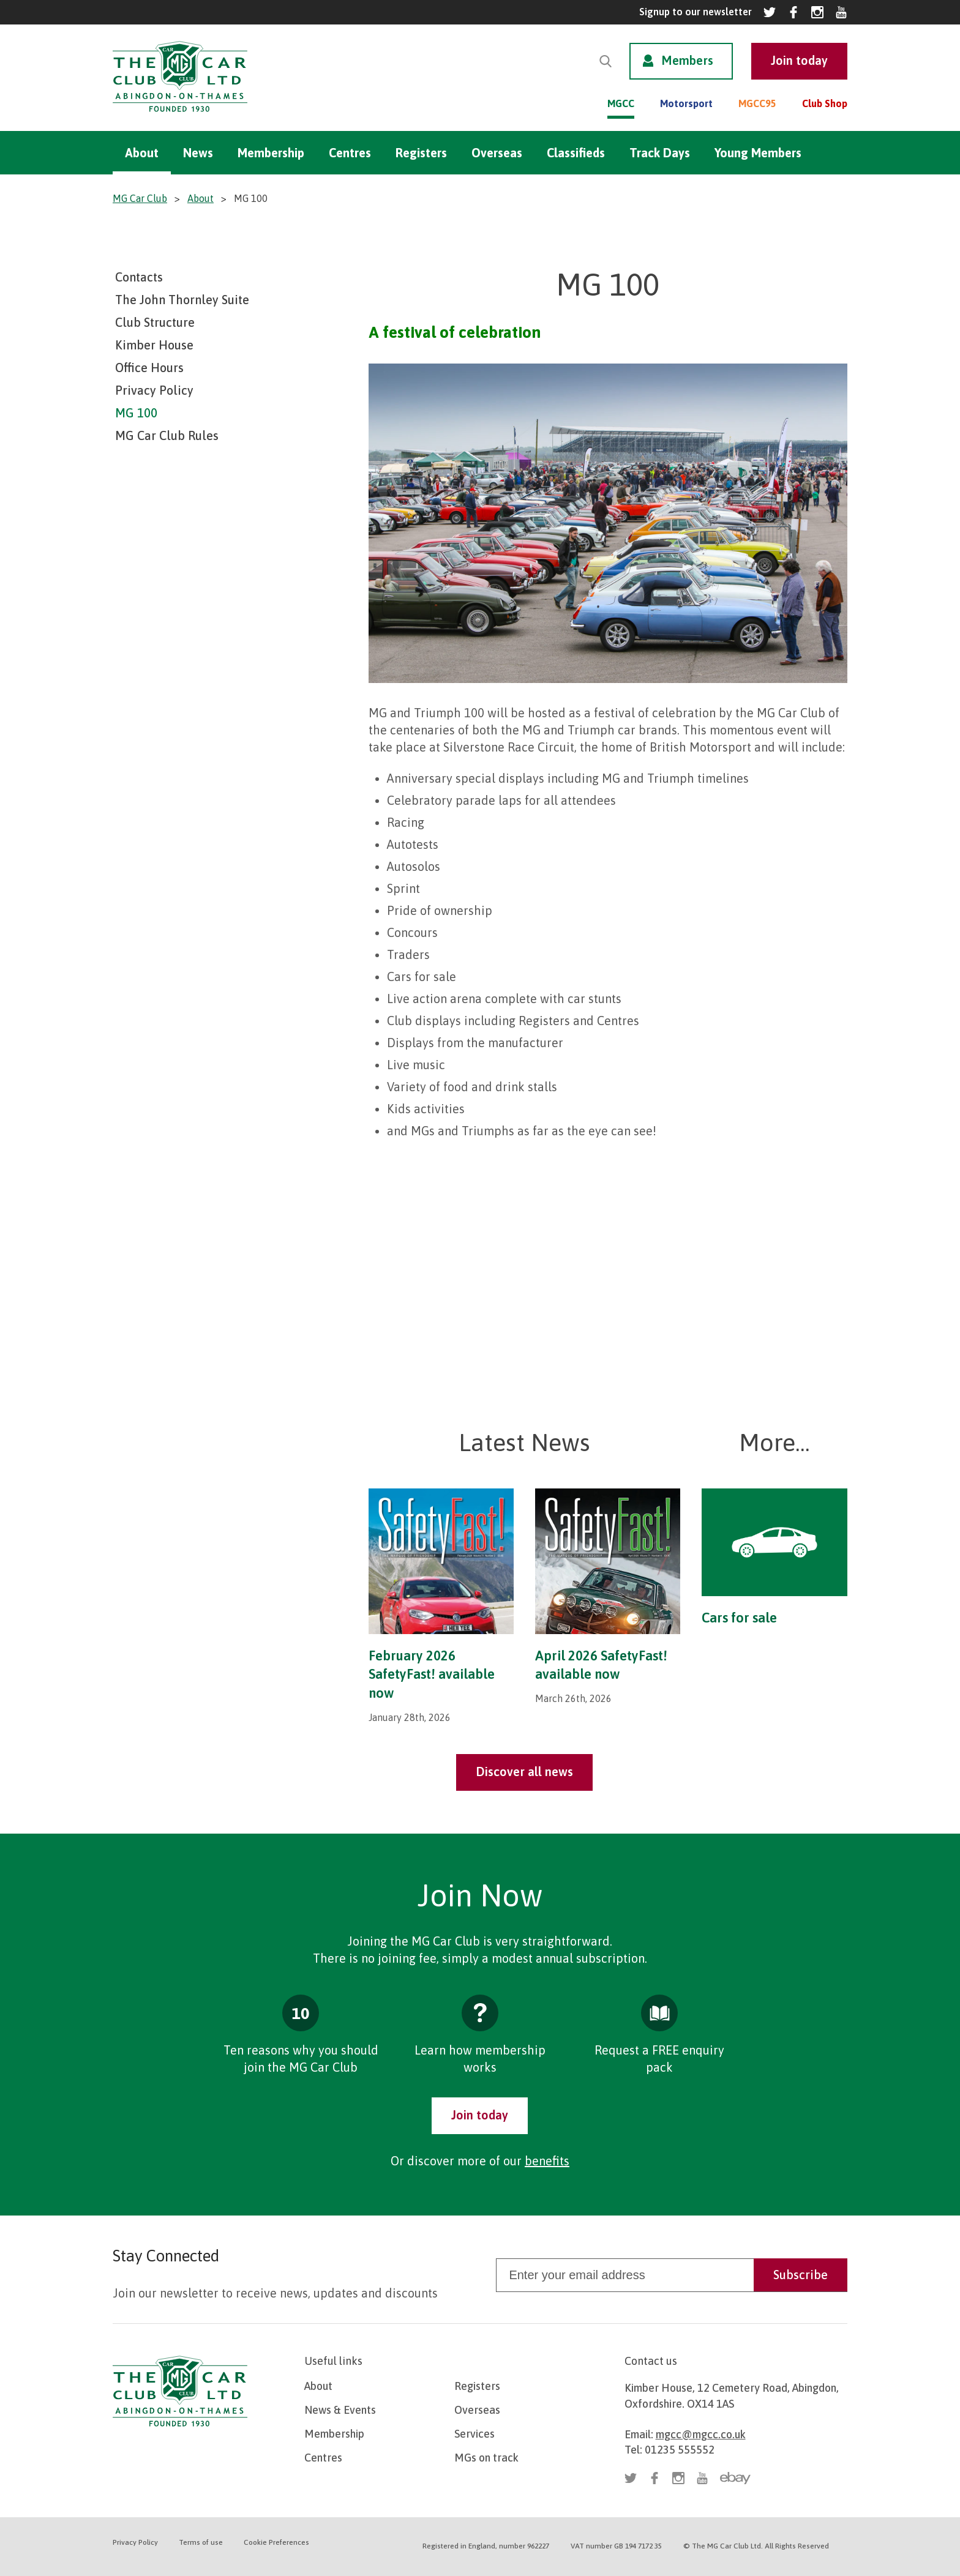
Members (687, 60)
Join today (479, 2115)
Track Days (659, 153)
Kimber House (154, 345)
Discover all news (524, 1771)
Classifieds (576, 153)
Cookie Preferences (276, 2542)
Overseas (496, 153)
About (142, 153)
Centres (350, 153)
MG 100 (136, 413)
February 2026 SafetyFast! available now (432, 1674)
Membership (271, 153)
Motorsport (686, 103)
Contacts (139, 277)
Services (474, 2434)
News (198, 153)
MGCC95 (757, 103)
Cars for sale (739, 1618)
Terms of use (201, 2542)
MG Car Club (140, 198)
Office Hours (149, 367)
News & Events (340, 2410)
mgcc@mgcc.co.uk (701, 2434)
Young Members (757, 153)
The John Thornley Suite (182, 300)
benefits (547, 2161)
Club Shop (824, 103)
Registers (421, 153)
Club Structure (155, 322)
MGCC (620, 103)
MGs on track (486, 2457)
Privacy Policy (154, 390)
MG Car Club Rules (167, 435)
